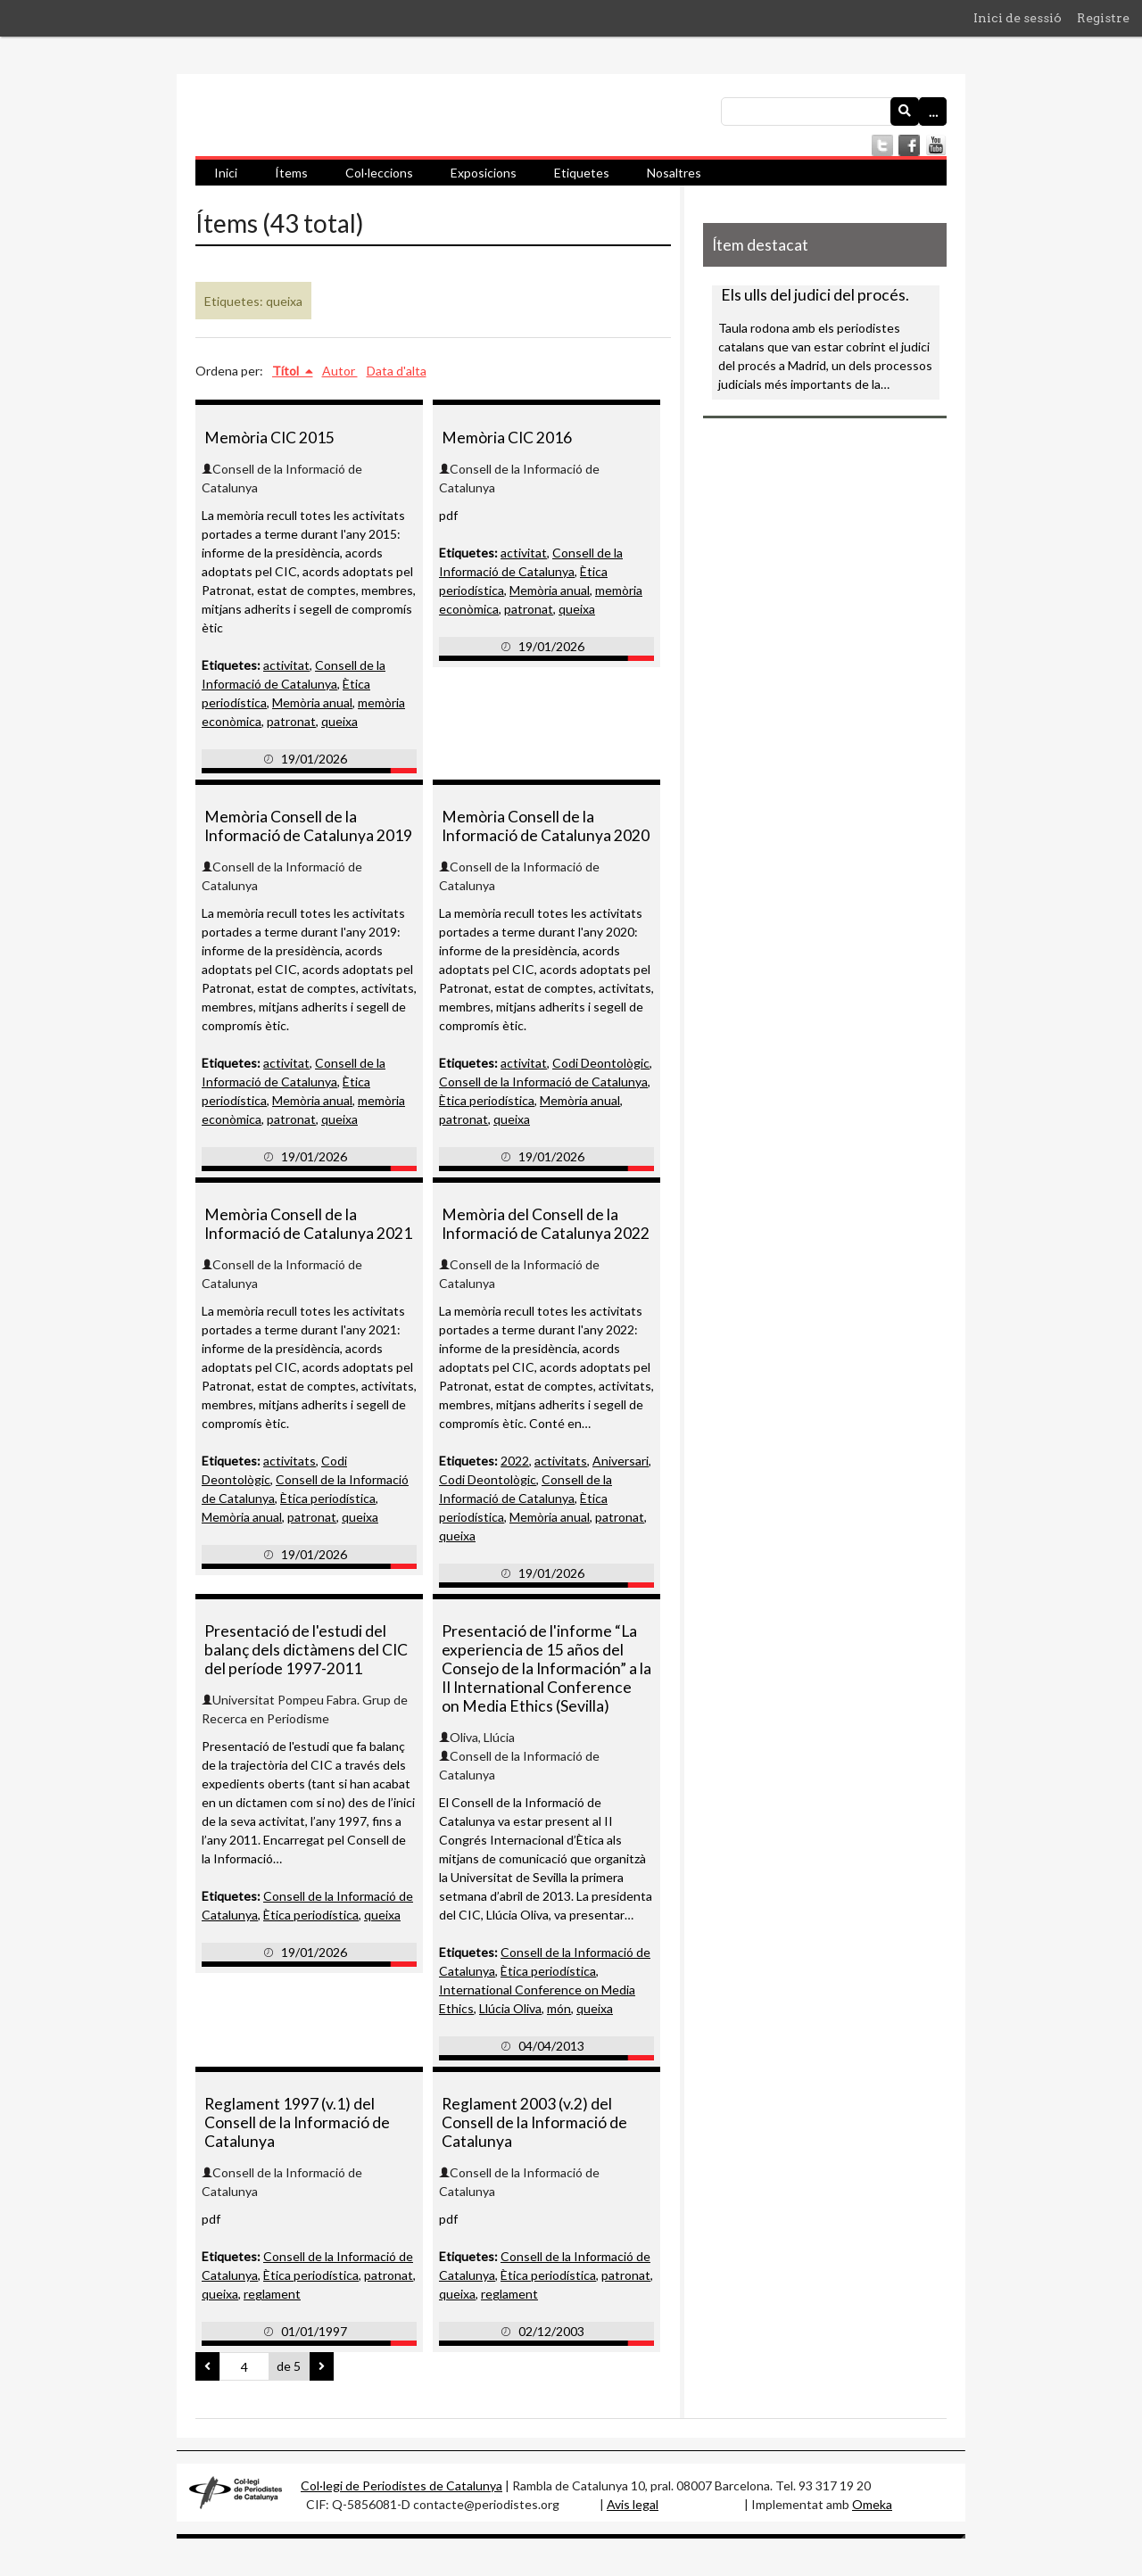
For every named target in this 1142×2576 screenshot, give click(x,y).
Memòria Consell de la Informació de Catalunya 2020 (546, 826)
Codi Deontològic (601, 1062)
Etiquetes (581, 172)
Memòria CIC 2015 (269, 437)
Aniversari (620, 1460)
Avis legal (632, 2504)
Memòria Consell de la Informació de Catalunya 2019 (308, 826)
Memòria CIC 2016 (507, 437)
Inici (225, 172)
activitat (286, 665)
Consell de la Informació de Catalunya (543, 1081)
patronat (291, 721)
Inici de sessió (1017, 18)
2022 (515, 1460)
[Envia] (904, 111)
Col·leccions (379, 172)
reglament (272, 2293)
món (559, 2008)
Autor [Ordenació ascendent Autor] (340, 370)
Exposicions (484, 172)
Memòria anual (312, 702)
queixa (339, 721)
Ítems (291, 172)
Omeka (872, 2504)
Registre (1103, 18)
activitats (289, 1460)
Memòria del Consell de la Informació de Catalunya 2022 (546, 1224)
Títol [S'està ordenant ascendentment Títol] (287, 370)
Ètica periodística (486, 1100)
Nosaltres (674, 172)
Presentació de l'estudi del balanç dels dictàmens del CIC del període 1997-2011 (306, 1650)
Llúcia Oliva (510, 2008)
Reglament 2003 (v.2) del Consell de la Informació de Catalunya (534, 2122)
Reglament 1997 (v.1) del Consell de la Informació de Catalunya (297, 2122)
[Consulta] (834, 111)
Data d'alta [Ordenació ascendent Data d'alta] (396, 370)
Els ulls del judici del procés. (815, 294)
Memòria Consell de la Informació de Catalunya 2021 (308, 1224)
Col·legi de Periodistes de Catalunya (401, 2485)
